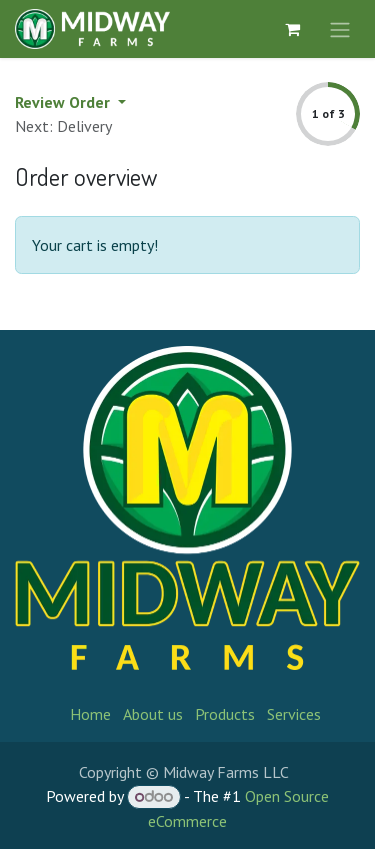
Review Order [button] (64, 102)
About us (153, 714)
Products (225, 714)
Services (294, 714)
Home (90, 714)
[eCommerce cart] (292, 29)
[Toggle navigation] (340, 29)
